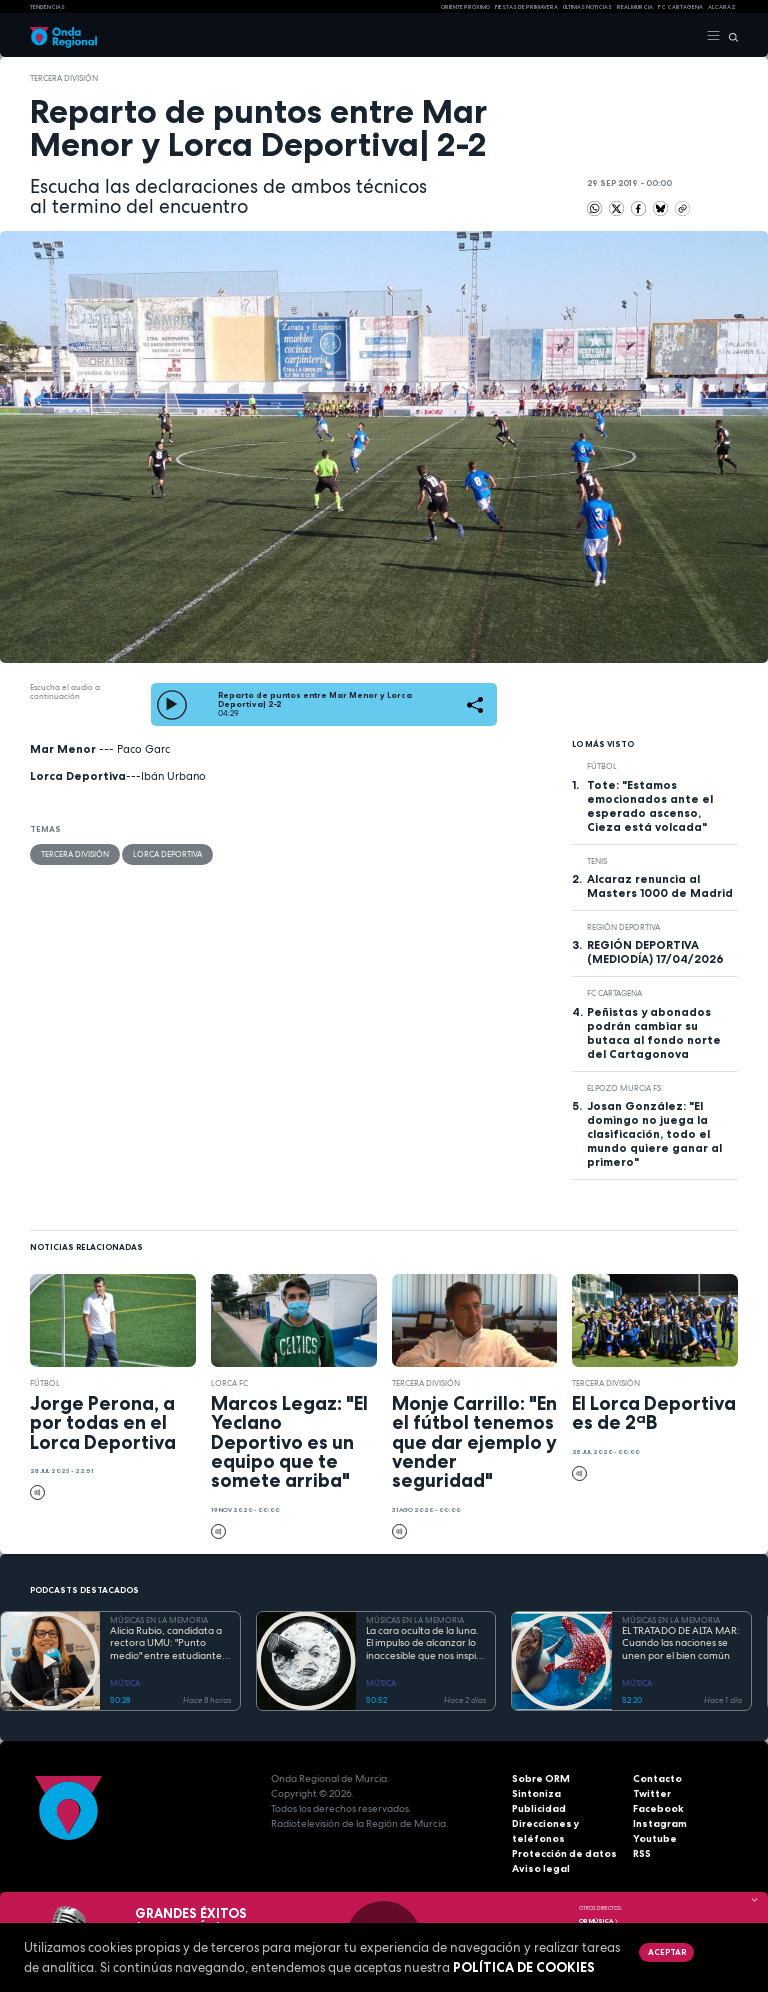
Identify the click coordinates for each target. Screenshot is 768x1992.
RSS (642, 1853)
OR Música (599, 1921)
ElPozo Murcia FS (624, 1088)
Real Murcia (635, 7)
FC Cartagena (614, 993)
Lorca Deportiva (167, 854)
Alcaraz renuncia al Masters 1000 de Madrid (660, 886)
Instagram (660, 1823)
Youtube (655, 1838)
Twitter (652, 1793)
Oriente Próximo (465, 7)
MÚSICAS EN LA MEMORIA (159, 1620)
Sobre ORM (541, 1778)
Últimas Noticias (587, 7)
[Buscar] (729, 36)
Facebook (658, 1808)
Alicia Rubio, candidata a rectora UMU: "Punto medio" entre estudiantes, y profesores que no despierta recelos (169, 1644)
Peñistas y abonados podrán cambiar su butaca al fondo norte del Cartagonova (654, 1033)
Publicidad (539, 1808)
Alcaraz (722, 7)
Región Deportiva (623, 927)
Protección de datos (564, 1853)
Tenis (597, 861)
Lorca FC (229, 1383)
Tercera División (64, 78)
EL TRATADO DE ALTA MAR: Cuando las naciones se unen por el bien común (681, 1643)
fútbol (602, 766)
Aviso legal (541, 1868)
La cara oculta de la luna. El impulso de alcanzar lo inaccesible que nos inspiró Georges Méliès (426, 1644)
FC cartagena (680, 7)
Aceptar (667, 1952)
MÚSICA (125, 1683)
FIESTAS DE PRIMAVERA (526, 7)
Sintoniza (536, 1793)
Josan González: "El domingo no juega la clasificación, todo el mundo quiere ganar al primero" (654, 1134)
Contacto (657, 1778)
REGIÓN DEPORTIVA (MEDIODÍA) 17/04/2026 (655, 952)
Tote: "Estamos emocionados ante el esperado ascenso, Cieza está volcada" (650, 806)
